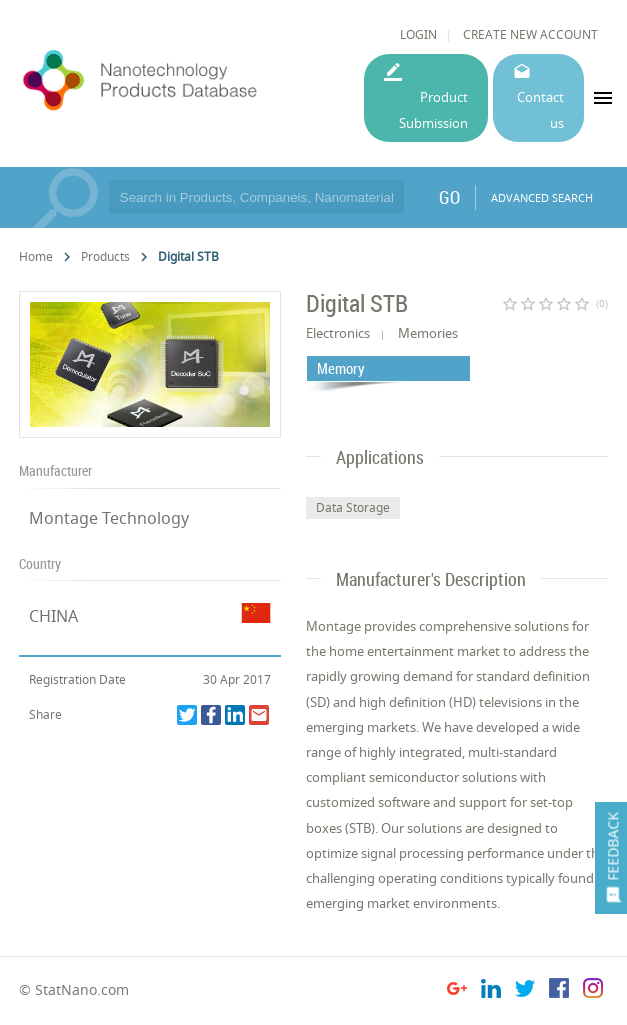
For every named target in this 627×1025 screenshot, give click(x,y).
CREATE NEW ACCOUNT (530, 34)
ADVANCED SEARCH (542, 197)
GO (449, 197)
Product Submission (433, 109)
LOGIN (418, 34)
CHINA (53, 616)
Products (105, 256)
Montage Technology (109, 518)
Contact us (540, 109)
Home (36, 256)
